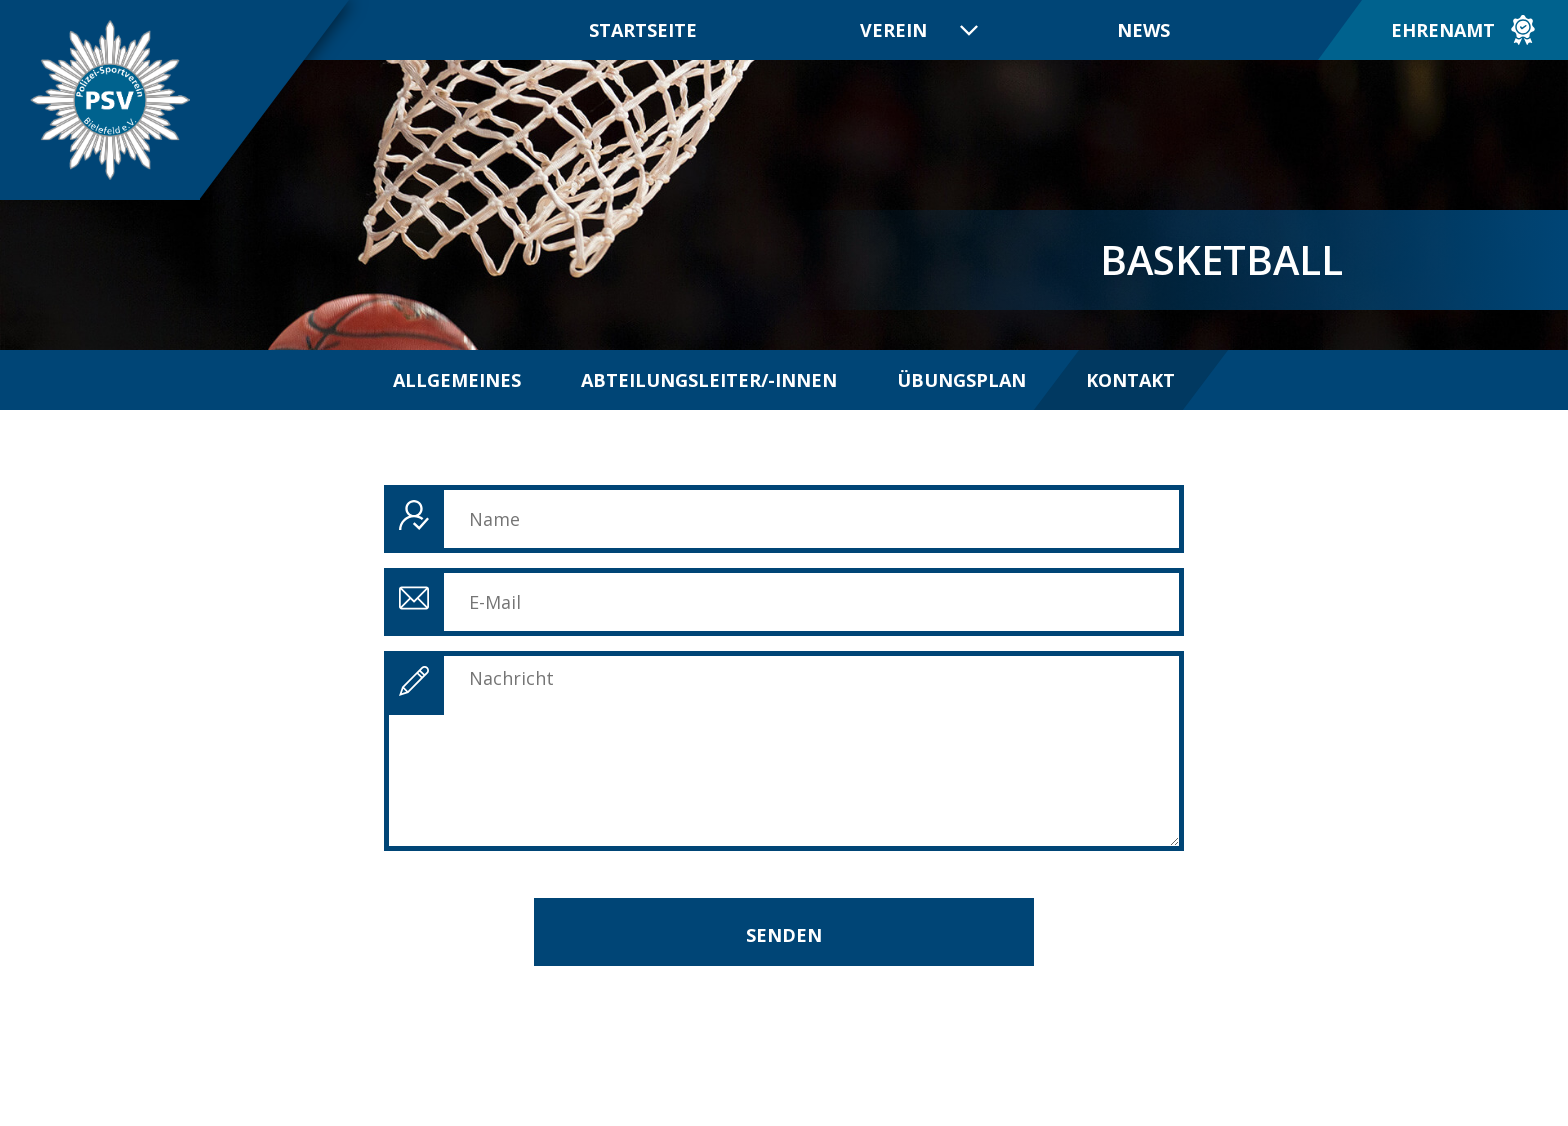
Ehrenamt (1443, 30)
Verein (893, 30)
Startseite (643, 30)
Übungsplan (961, 380)
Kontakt (1130, 380)
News (1143, 30)
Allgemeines (457, 380)
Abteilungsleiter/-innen (709, 380)
